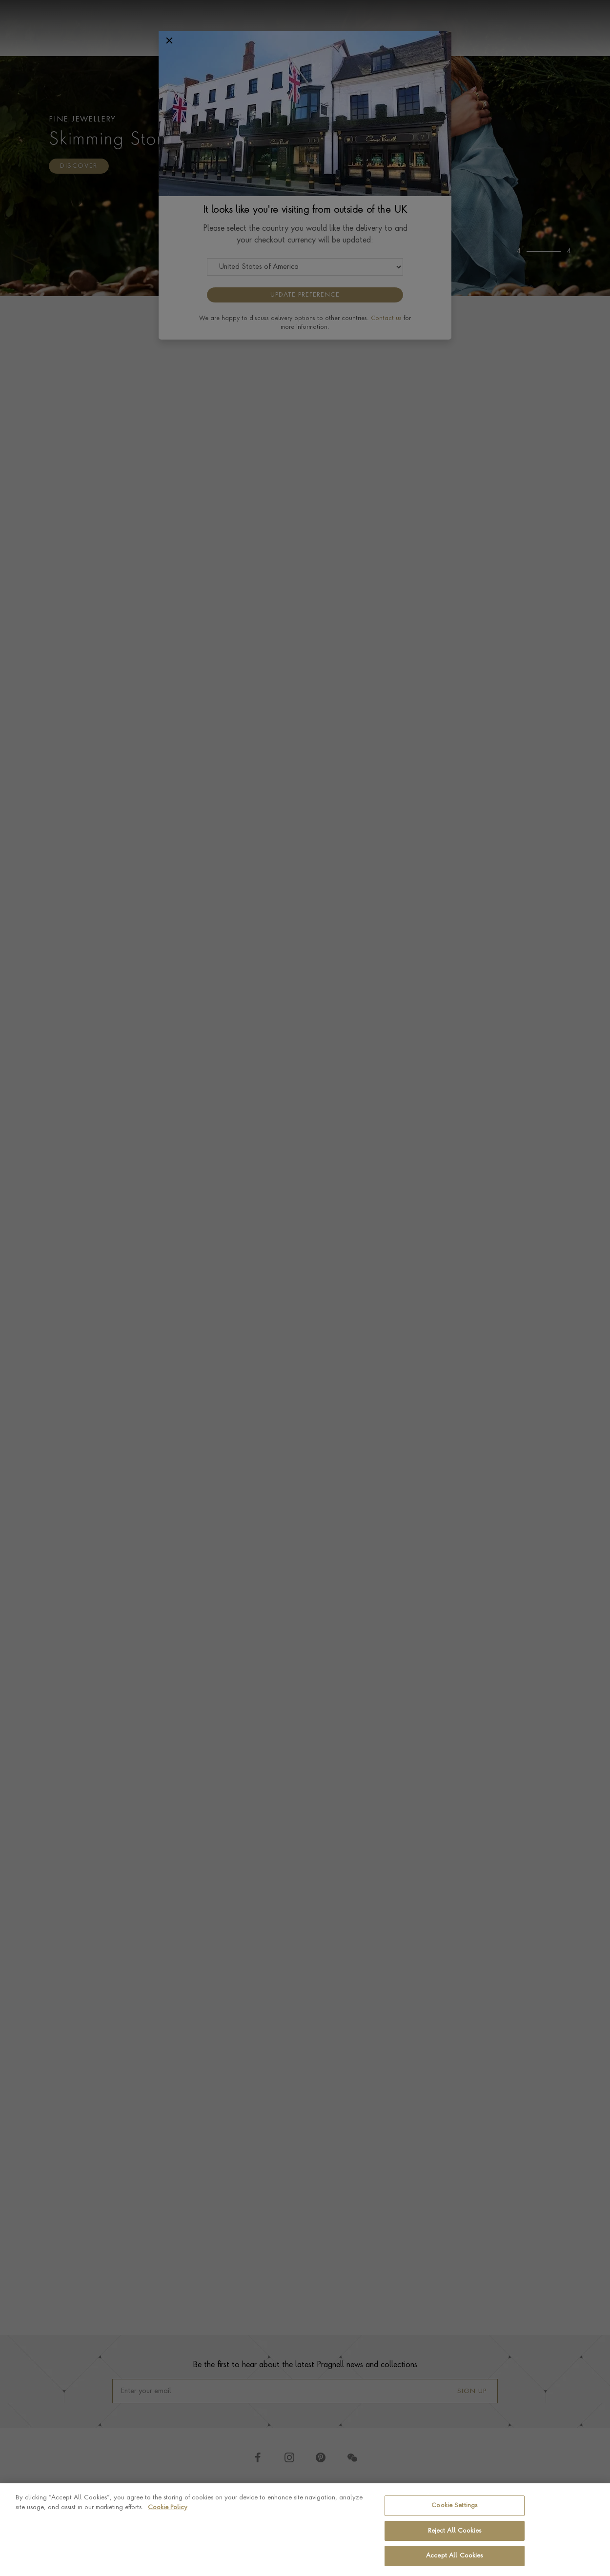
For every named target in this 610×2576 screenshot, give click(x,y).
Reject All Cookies (454, 2531)
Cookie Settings (454, 2505)
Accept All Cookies (454, 2556)
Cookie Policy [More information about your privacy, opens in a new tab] (167, 2507)
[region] (305, 2529)
